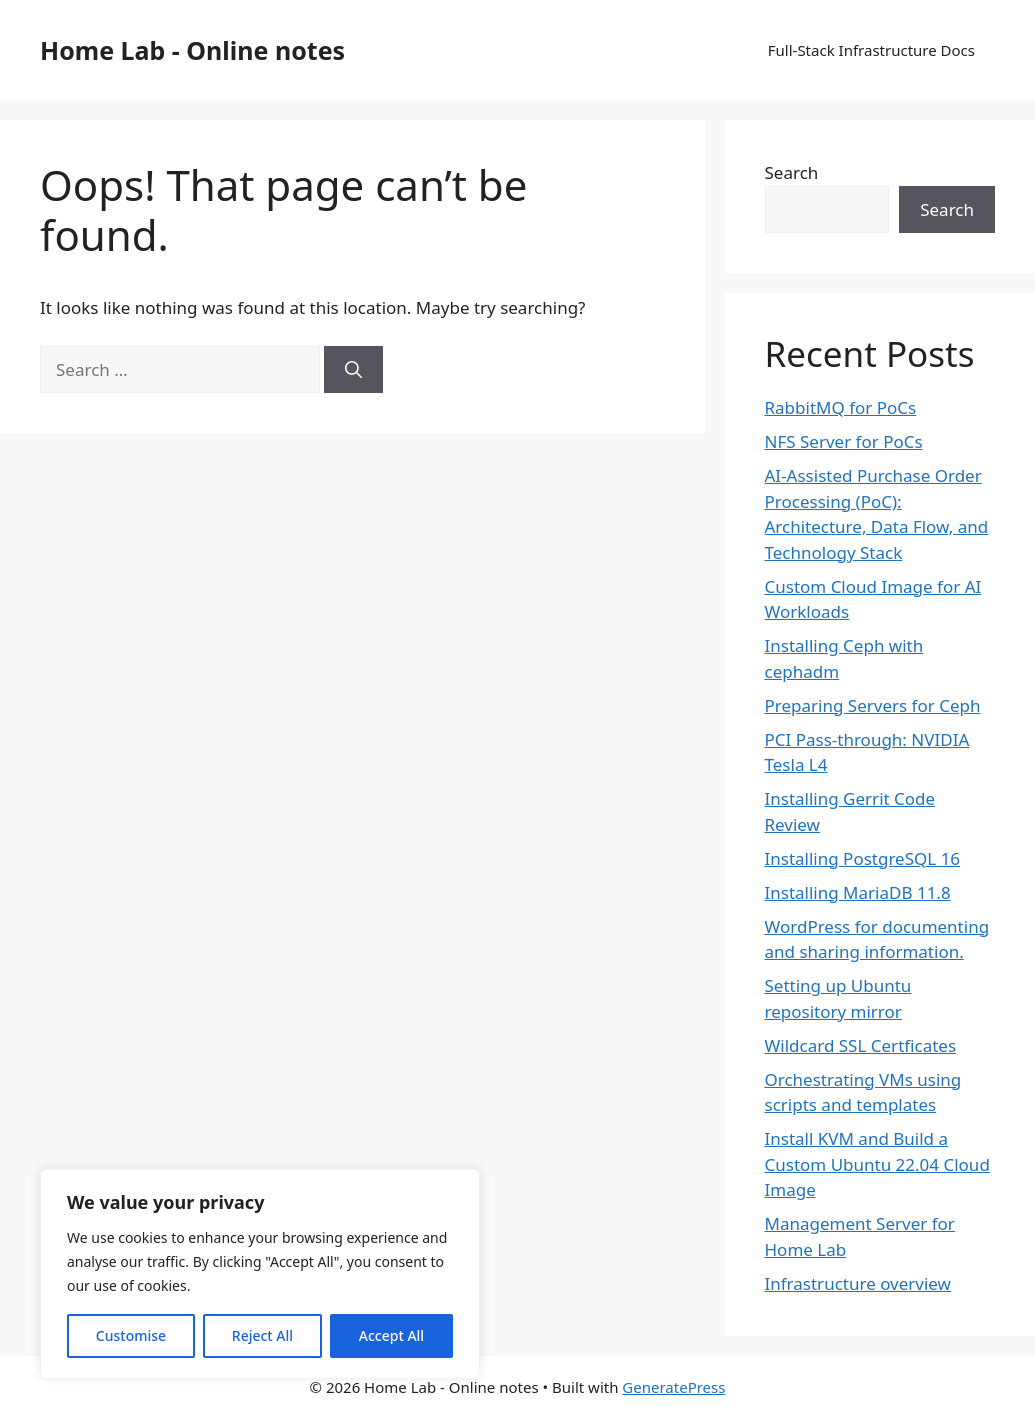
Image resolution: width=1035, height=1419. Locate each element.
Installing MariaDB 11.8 (858, 892)
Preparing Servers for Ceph (873, 705)
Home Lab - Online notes (192, 50)
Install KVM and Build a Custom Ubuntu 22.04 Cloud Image (877, 1164)
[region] (260, 1274)
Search (792, 172)
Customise (131, 1335)
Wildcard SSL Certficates (861, 1045)
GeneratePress (673, 1387)
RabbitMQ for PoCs (841, 407)
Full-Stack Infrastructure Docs (871, 50)
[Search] (353, 370)
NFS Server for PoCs (844, 441)
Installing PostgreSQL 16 (863, 858)
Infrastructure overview (858, 1283)
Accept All (391, 1335)
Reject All (262, 1335)
